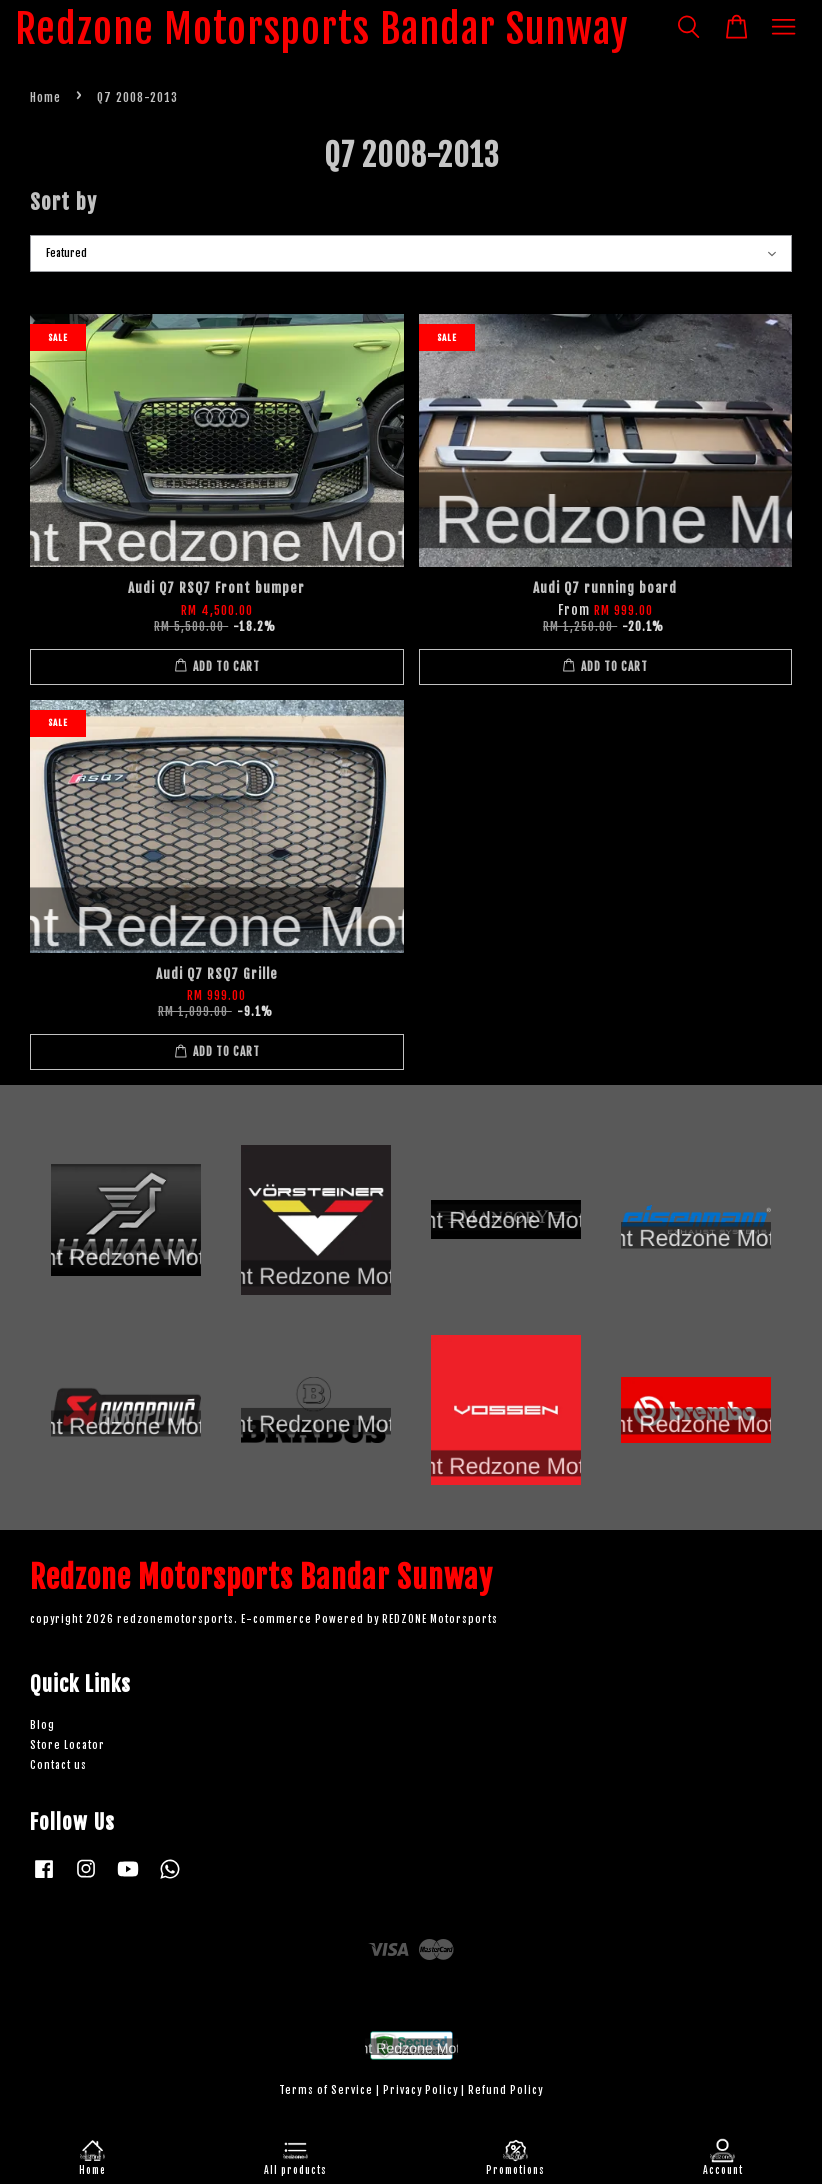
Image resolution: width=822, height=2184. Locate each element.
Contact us (58, 1765)
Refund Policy (505, 2090)
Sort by (63, 202)
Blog (42, 1725)
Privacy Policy (420, 2090)
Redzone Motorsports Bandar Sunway (322, 29)
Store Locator (67, 1745)
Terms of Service (326, 2090)
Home (45, 97)
